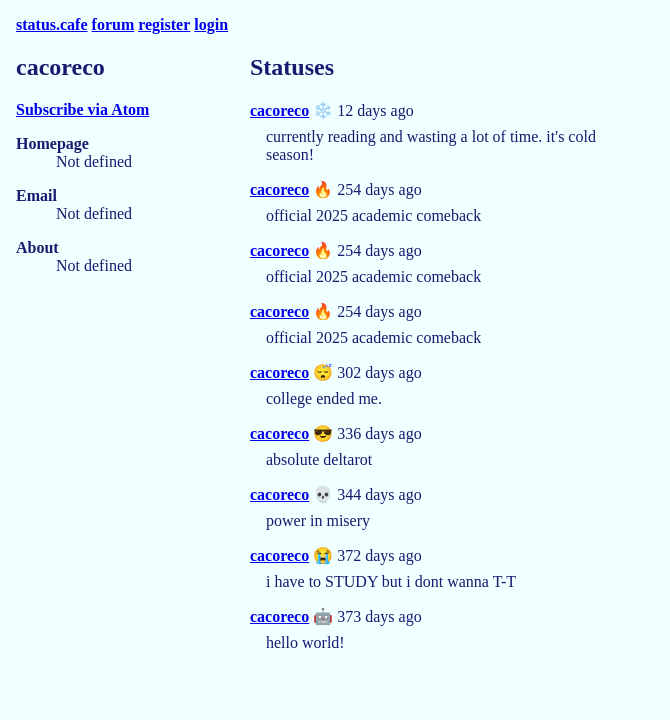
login (211, 24)
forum (113, 24)
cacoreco (279, 110)
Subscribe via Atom (82, 109)
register (164, 24)
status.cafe (52, 24)
